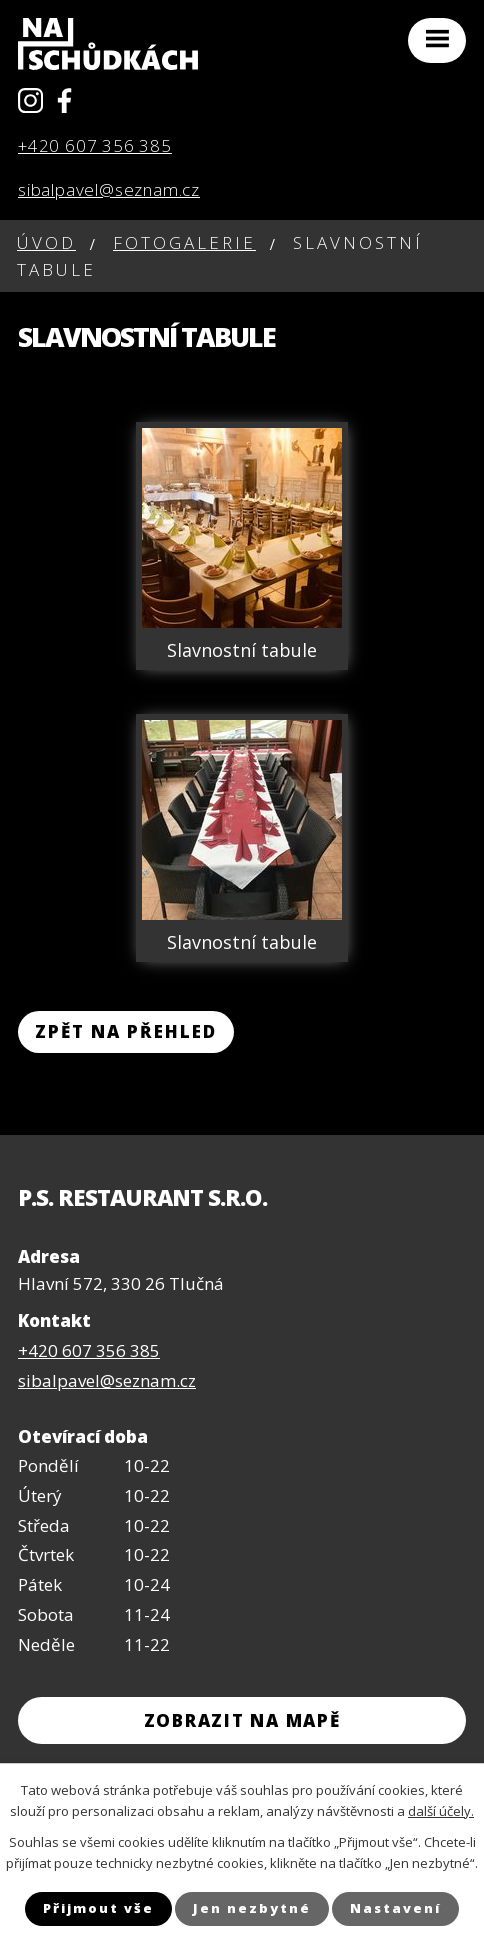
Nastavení (395, 1908)
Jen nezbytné (252, 1908)
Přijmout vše (98, 1908)
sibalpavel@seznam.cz (109, 189)
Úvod (46, 242)
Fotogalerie (184, 242)
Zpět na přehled (126, 1031)
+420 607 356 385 (95, 145)
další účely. (441, 1811)
